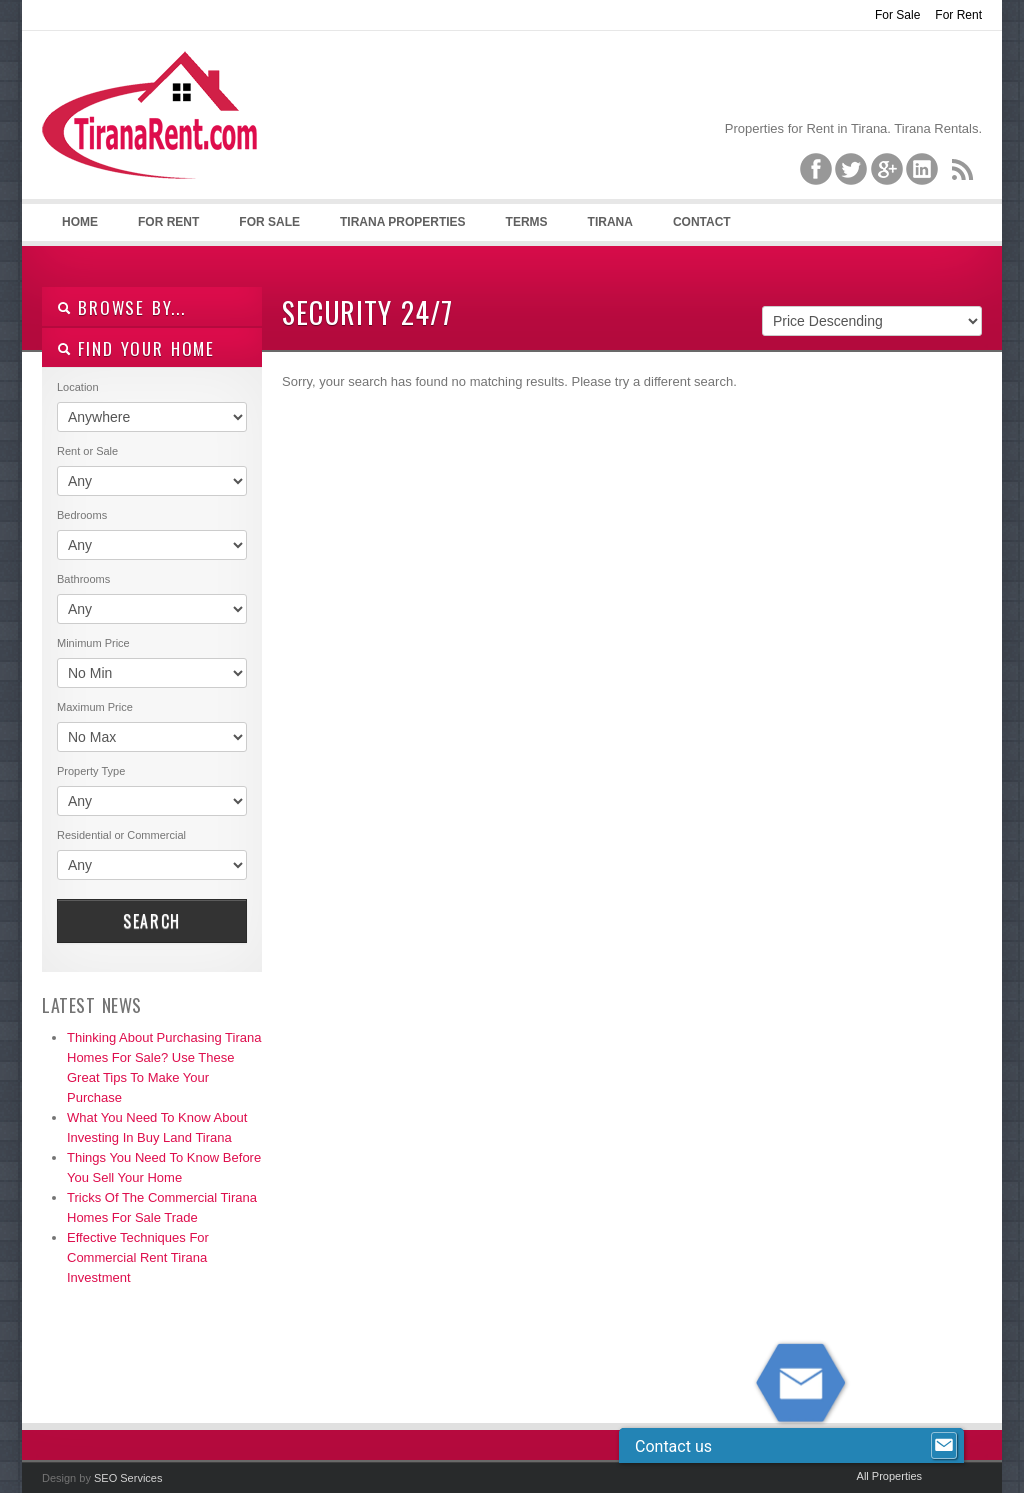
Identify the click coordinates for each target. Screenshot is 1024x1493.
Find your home (136, 348)
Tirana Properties (403, 222)
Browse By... (121, 307)
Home (80, 222)
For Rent (958, 15)
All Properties (889, 1476)
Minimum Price (93, 643)
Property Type (91, 771)
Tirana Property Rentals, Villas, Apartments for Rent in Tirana (158, 131)
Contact (702, 222)
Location (78, 387)
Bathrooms (83, 579)
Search (152, 921)
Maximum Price (95, 707)
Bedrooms (82, 515)
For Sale (897, 15)
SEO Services (128, 1478)
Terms (527, 222)
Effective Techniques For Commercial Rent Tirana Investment (138, 1257)
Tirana (610, 222)
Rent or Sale (87, 451)
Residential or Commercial (121, 835)
